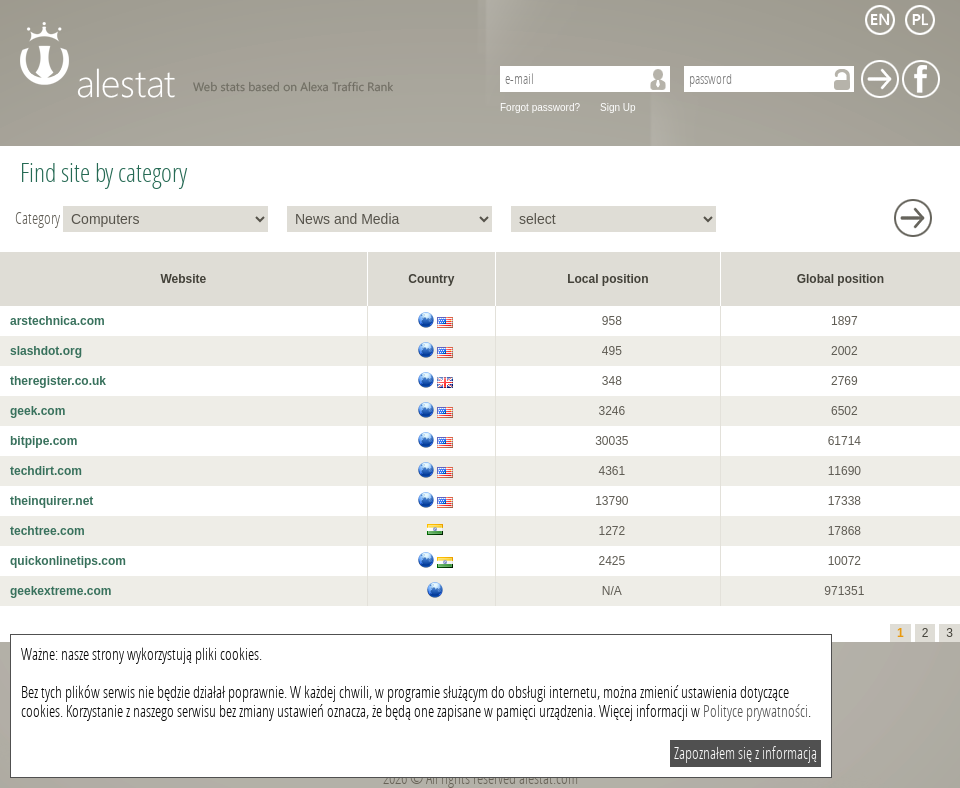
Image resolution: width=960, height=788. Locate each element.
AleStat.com (242, 60)
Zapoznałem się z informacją (745, 753)
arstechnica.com (57, 321)
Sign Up (618, 107)
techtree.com (47, 531)
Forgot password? (540, 107)
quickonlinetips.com (68, 561)
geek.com (37, 411)
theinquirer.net (51, 501)
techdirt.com (46, 471)
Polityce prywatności (755, 711)
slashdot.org (46, 351)
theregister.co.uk (58, 381)
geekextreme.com (60, 591)
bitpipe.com (43, 441)
